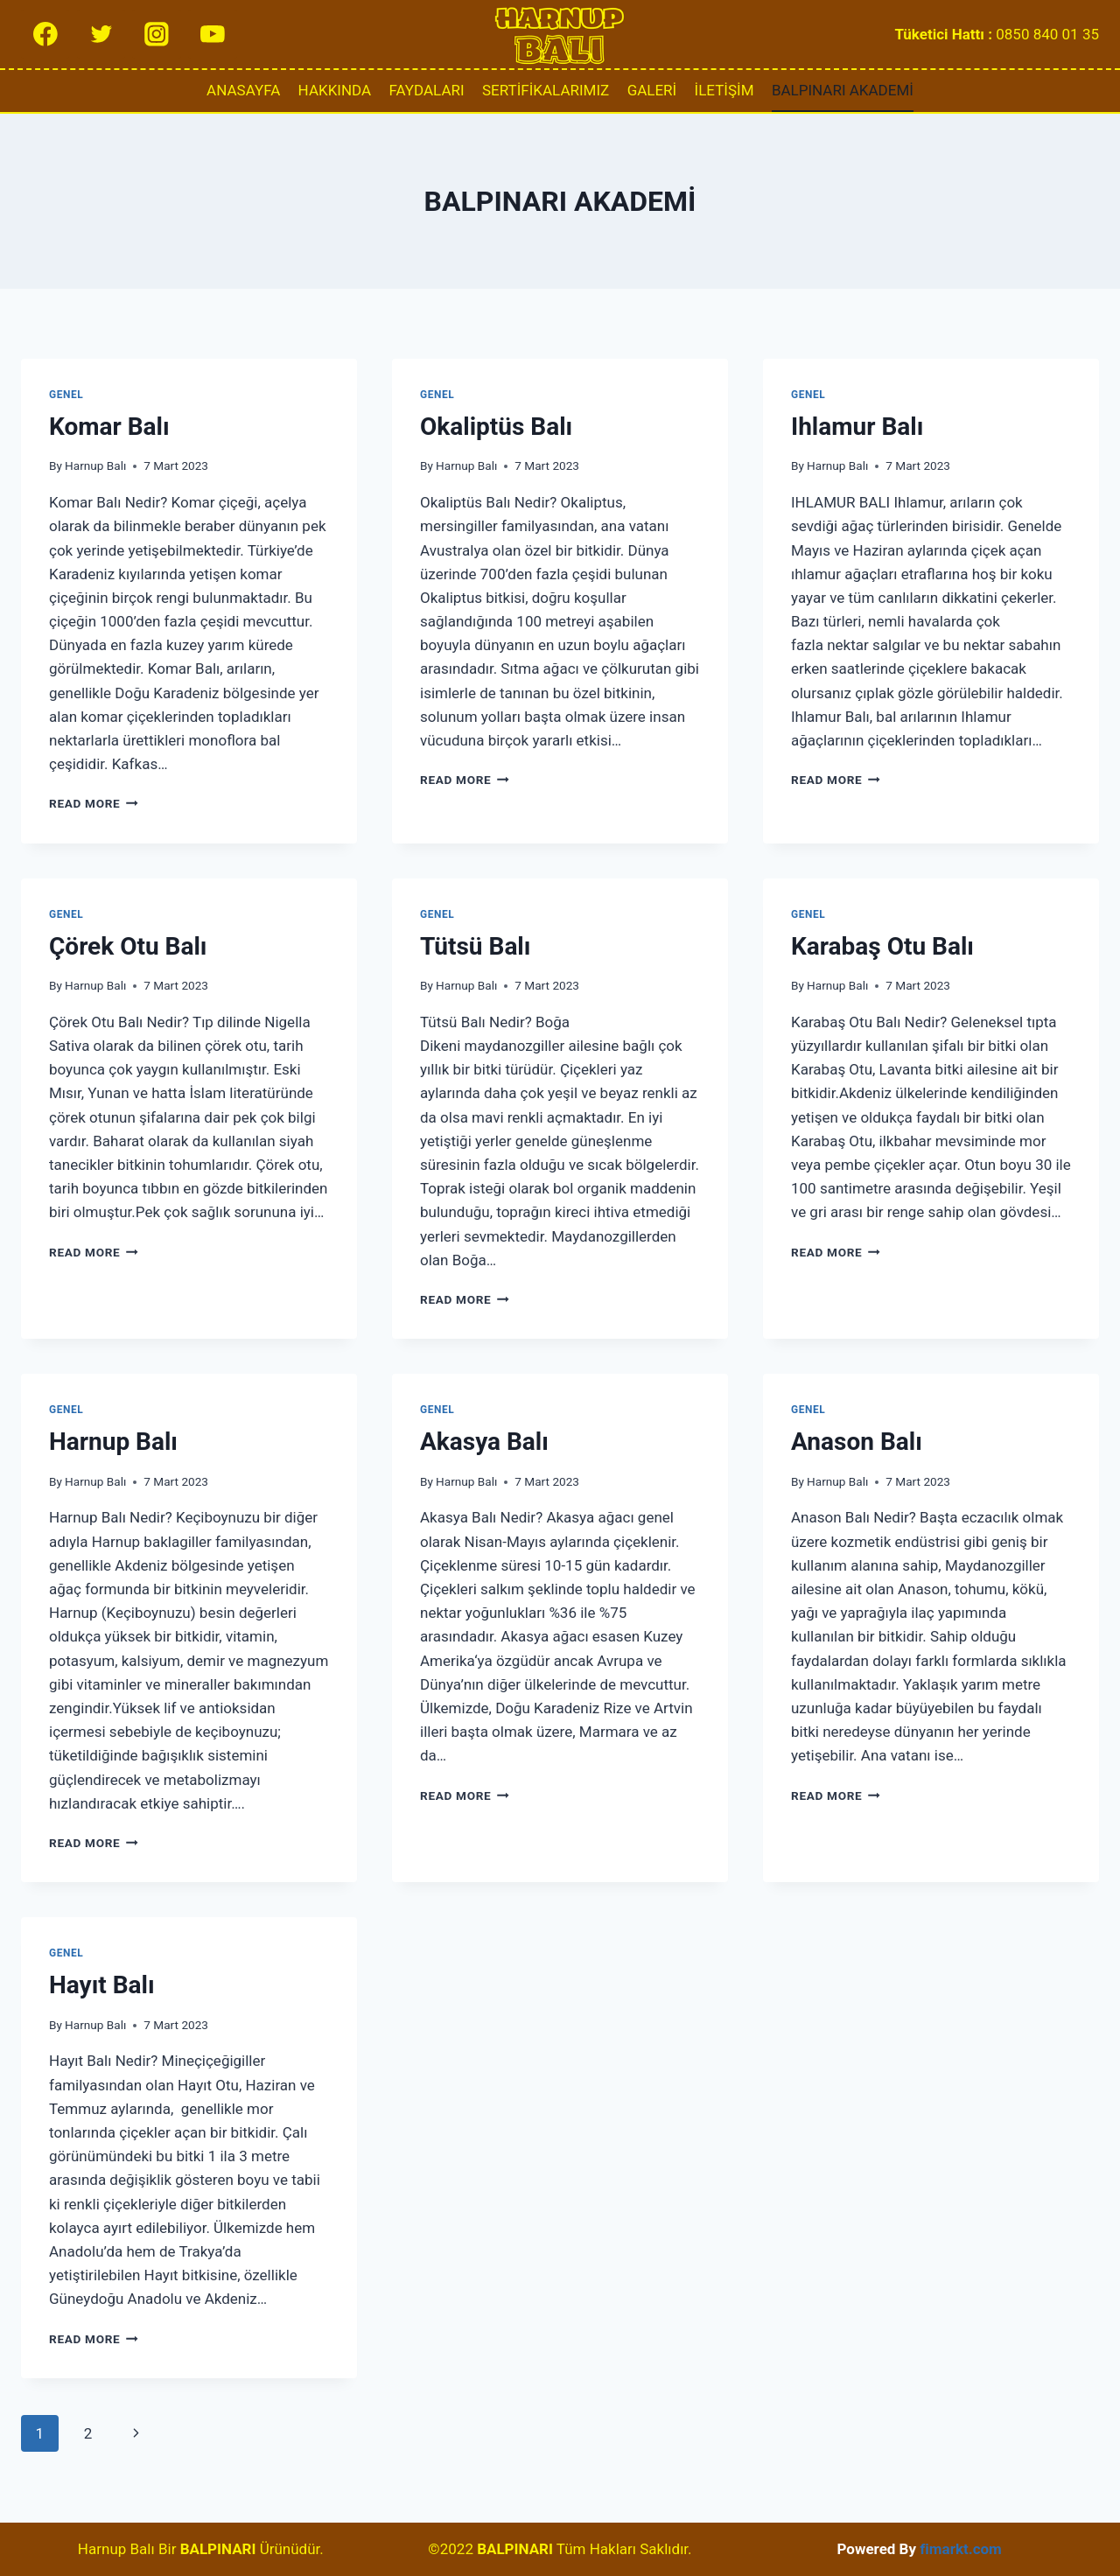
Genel (66, 394)
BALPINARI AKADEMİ (843, 90)
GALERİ (652, 90)
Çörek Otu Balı (127, 946)
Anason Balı (856, 1441)
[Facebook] (45, 34)
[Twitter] (101, 34)
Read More (93, 803)
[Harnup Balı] (560, 34)
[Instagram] (156, 34)
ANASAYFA (243, 90)
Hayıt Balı (102, 1984)
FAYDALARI (427, 90)
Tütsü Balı (475, 946)
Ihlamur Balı (857, 426)
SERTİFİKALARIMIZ (545, 90)
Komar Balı (109, 426)
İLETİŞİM (724, 90)
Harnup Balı (95, 465)
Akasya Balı (484, 1441)
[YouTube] (212, 34)
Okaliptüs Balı (496, 426)
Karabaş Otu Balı (882, 946)
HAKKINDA (335, 90)
